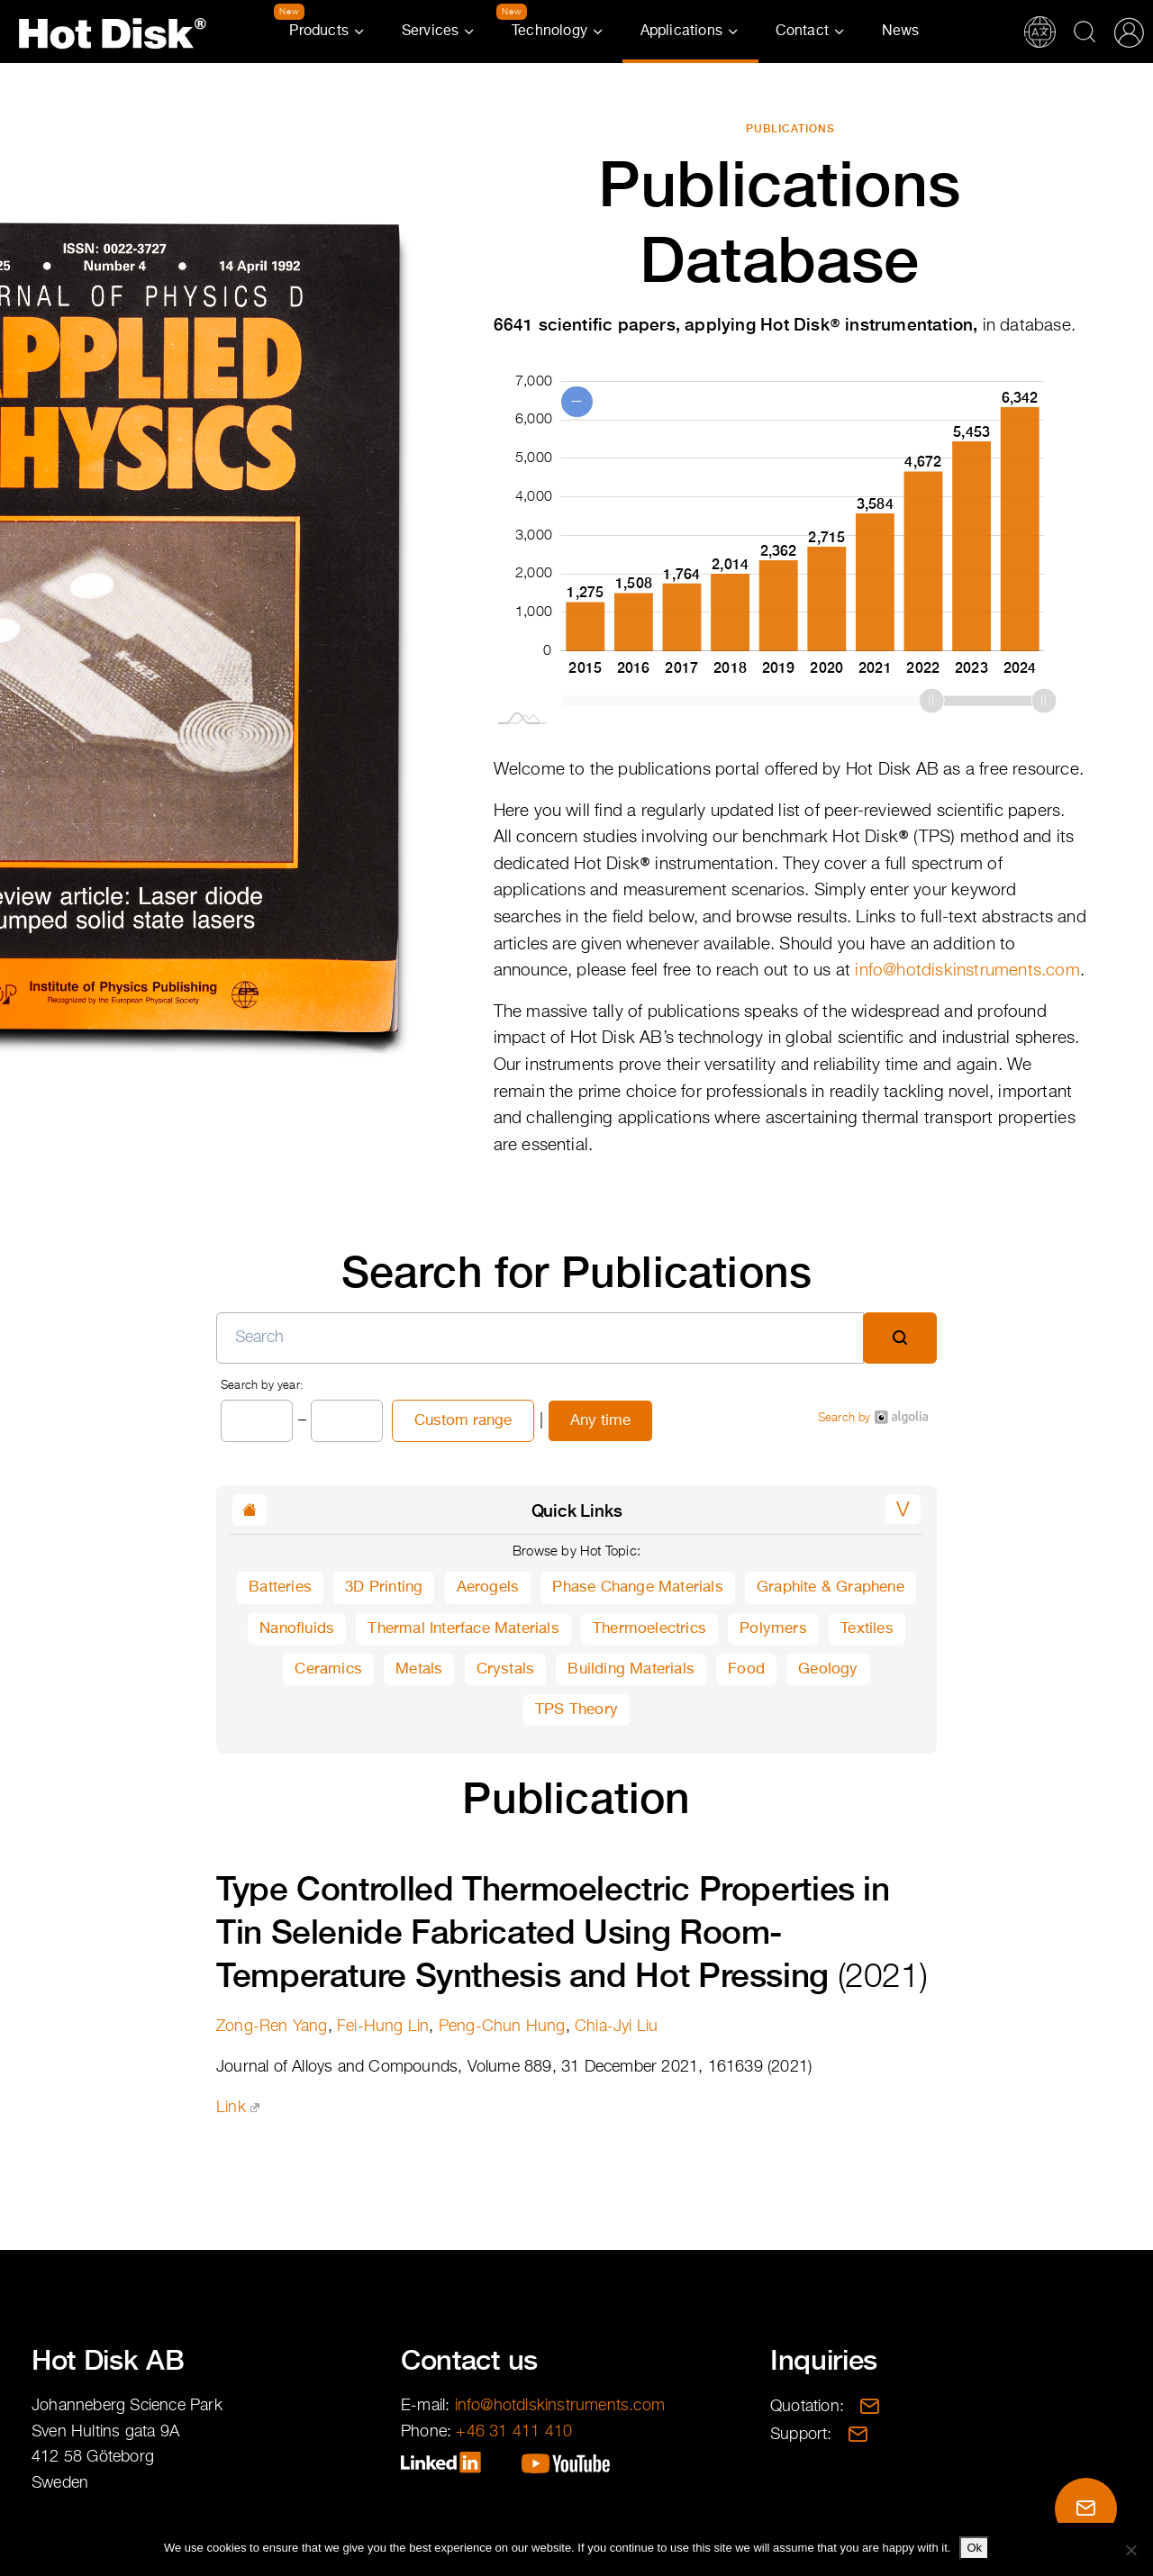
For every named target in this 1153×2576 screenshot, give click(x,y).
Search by (873, 1417)
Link (237, 2108)
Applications (681, 31)
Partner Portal (1129, 31)
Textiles (867, 1629)
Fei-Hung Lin (383, 2026)
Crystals (506, 1669)
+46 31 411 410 (514, 2432)
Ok (974, 2547)
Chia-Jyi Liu (616, 2026)
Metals (418, 1669)
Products (319, 31)
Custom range (463, 1421)
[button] (903, 1509)
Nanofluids (296, 1629)
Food (746, 1669)
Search (1085, 31)
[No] (1130, 2550)
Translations (1039, 31)
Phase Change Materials (637, 1587)
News (901, 31)
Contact (802, 31)
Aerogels (488, 1587)
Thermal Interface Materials (463, 1629)
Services (430, 31)
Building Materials (631, 1669)
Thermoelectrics (649, 1629)
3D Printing (383, 1587)
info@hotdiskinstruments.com (967, 971)
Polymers (773, 1629)
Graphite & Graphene (830, 1587)
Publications (790, 128)
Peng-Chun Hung (502, 2026)
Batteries (280, 1587)
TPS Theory (576, 1710)
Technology (549, 31)
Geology (828, 1669)
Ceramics (328, 1669)
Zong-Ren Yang (272, 2026)
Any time (600, 1421)
